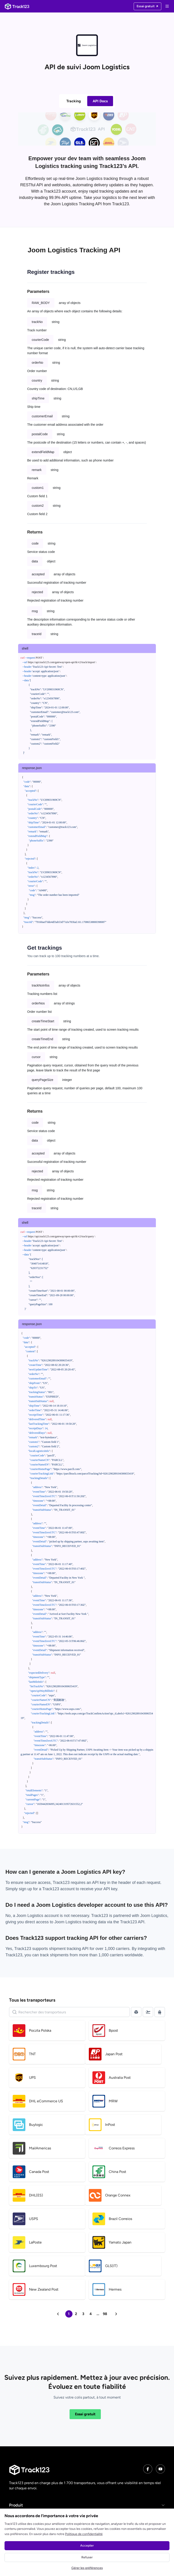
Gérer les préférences (87, 2568)
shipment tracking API (69, 1948)
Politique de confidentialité (84, 2534)
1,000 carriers (111, 1955)
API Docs (100, 101)
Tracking (73, 101)
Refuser (87, 2557)
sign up (25, 1889)
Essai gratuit (85, 2414)
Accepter (87, 2545)
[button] (87, 2505)
